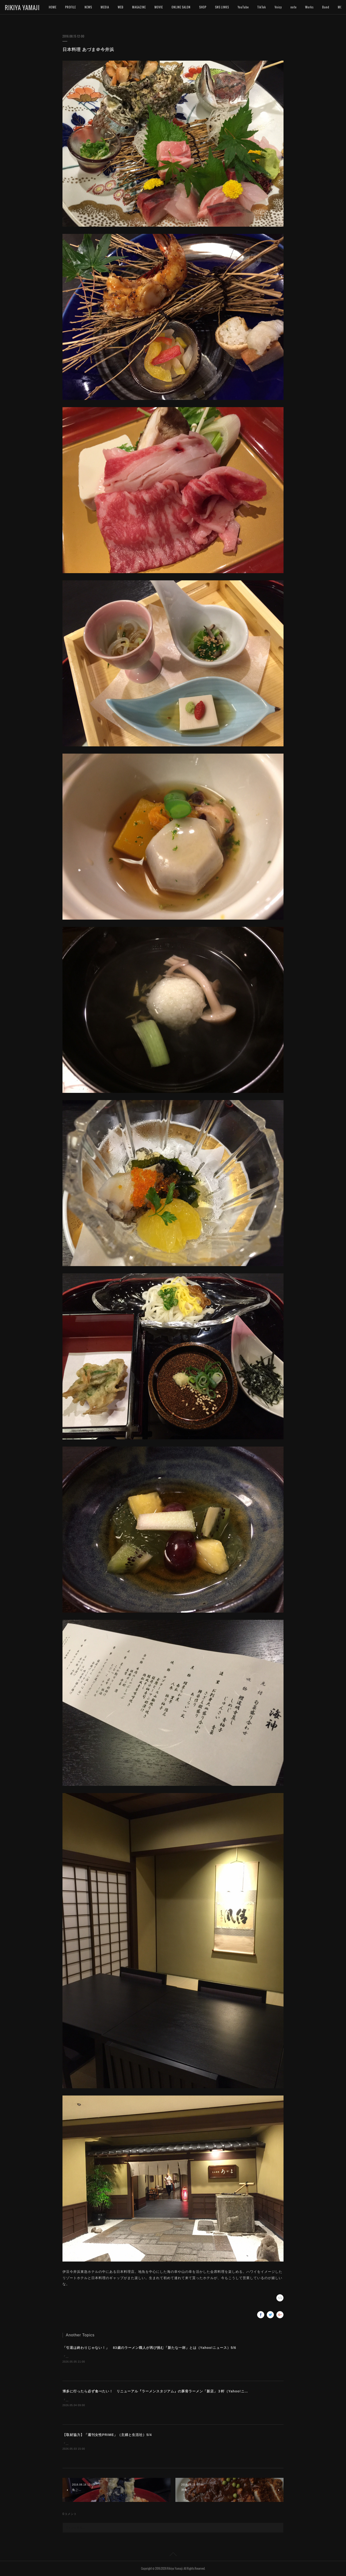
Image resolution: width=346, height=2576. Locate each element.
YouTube (243, 7)
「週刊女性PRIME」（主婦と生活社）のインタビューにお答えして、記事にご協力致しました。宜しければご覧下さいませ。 (150, 2444)
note (293, 7)
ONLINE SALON (181, 7)
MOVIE (158, 7)
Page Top (173, 2555)
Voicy (278, 7)
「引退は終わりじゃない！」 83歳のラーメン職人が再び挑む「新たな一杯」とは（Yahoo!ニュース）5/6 (149, 2348)
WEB (121, 7)
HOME (52, 7)
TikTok (261, 7)
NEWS (88, 7)
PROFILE (70, 7)
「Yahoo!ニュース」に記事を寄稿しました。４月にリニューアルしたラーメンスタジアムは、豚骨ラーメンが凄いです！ (147, 2400)
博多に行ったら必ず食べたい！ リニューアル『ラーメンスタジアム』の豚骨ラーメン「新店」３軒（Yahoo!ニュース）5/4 (163, 2391)
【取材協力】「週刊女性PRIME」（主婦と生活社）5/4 (107, 2435)
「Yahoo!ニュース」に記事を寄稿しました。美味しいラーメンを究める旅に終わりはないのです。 (131, 2356)
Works (309, 7)
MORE (326, 7)
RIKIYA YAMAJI (22, 7)
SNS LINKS (222, 7)
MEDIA (105, 7)
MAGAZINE (139, 7)
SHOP (202, 7)
